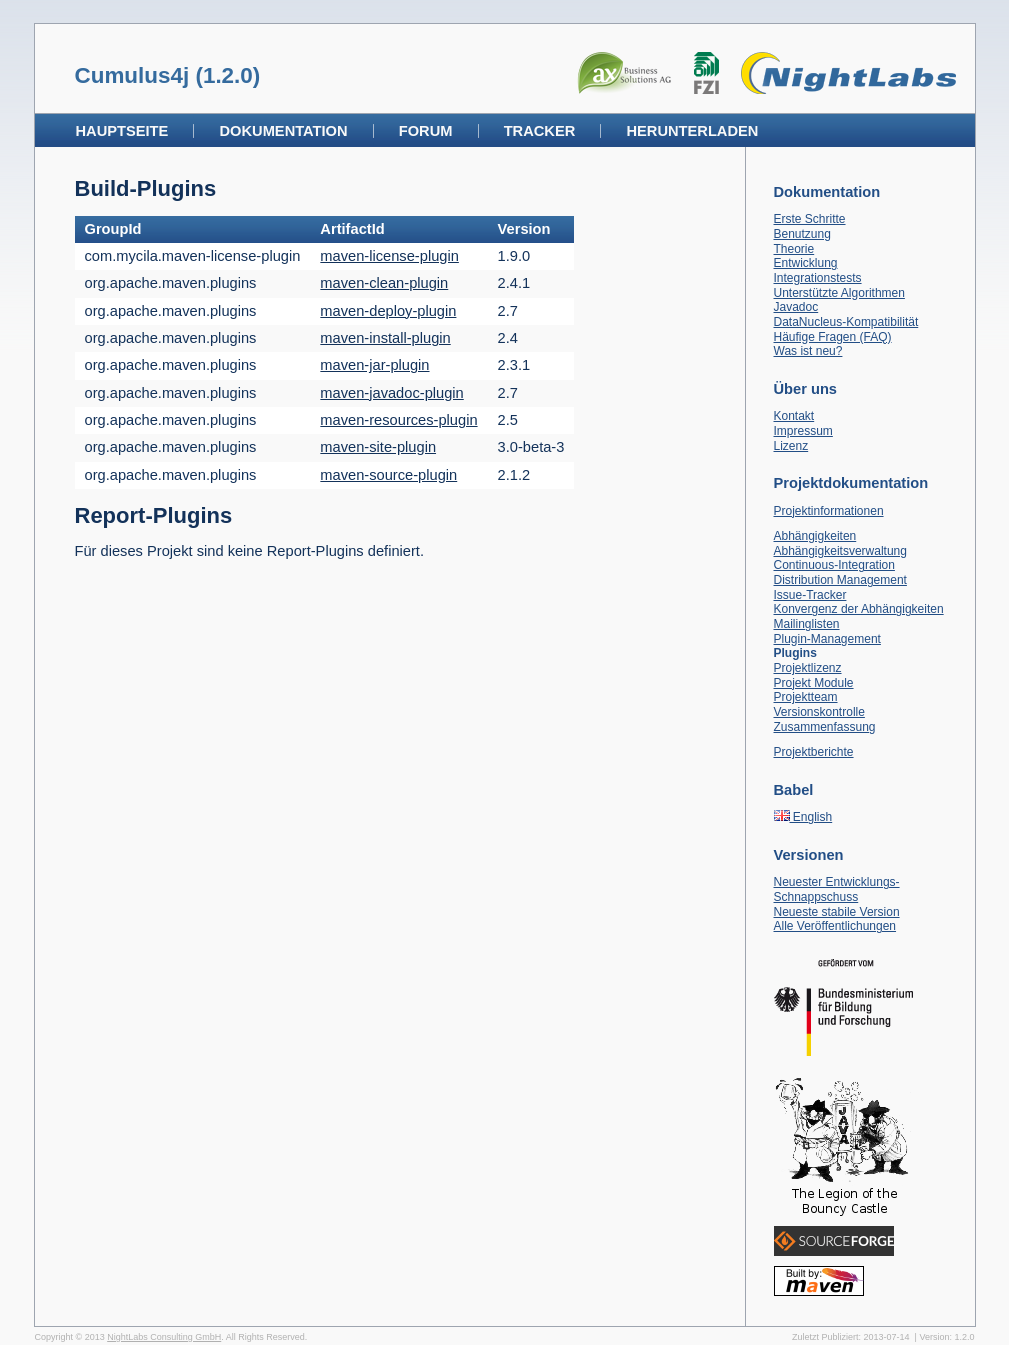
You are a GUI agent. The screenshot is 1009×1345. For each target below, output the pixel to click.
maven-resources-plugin (398, 420)
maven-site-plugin (378, 447)
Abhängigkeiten (815, 536)
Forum (426, 131)
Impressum (803, 431)
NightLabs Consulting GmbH (164, 1337)
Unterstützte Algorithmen (839, 293)
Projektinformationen (829, 511)
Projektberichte (814, 752)
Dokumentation (284, 131)
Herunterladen (692, 131)
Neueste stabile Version (837, 912)
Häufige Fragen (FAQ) (833, 337)
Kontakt (794, 416)
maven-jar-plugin (374, 365)
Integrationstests (818, 278)
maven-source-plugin (388, 475)
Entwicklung (806, 263)
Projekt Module (814, 683)
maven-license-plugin (389, 256)
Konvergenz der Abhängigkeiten (859, 609)
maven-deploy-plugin (388, 311)
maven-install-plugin (385, 338)
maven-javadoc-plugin (391, 393)
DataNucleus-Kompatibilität (846, 322)
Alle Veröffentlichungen (835, 926)
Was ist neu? (808, 351)
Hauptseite (122, 131)
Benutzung (802, 234)
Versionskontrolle (819, 712)
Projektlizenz (808, 668)
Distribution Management (840, 580)
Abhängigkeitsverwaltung (840, 551)
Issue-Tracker (810, 595)
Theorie (794, 249)
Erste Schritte (810, 219)
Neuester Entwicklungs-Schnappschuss (837, 889)
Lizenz (791, 446)
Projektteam (806, 697)
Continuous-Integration (834, 565)
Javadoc (796, 307)
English (803, 817)
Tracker (540, 131)
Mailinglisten (807, 624)
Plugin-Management (827, 639)
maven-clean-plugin (384, 283)
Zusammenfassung (825, 727)
